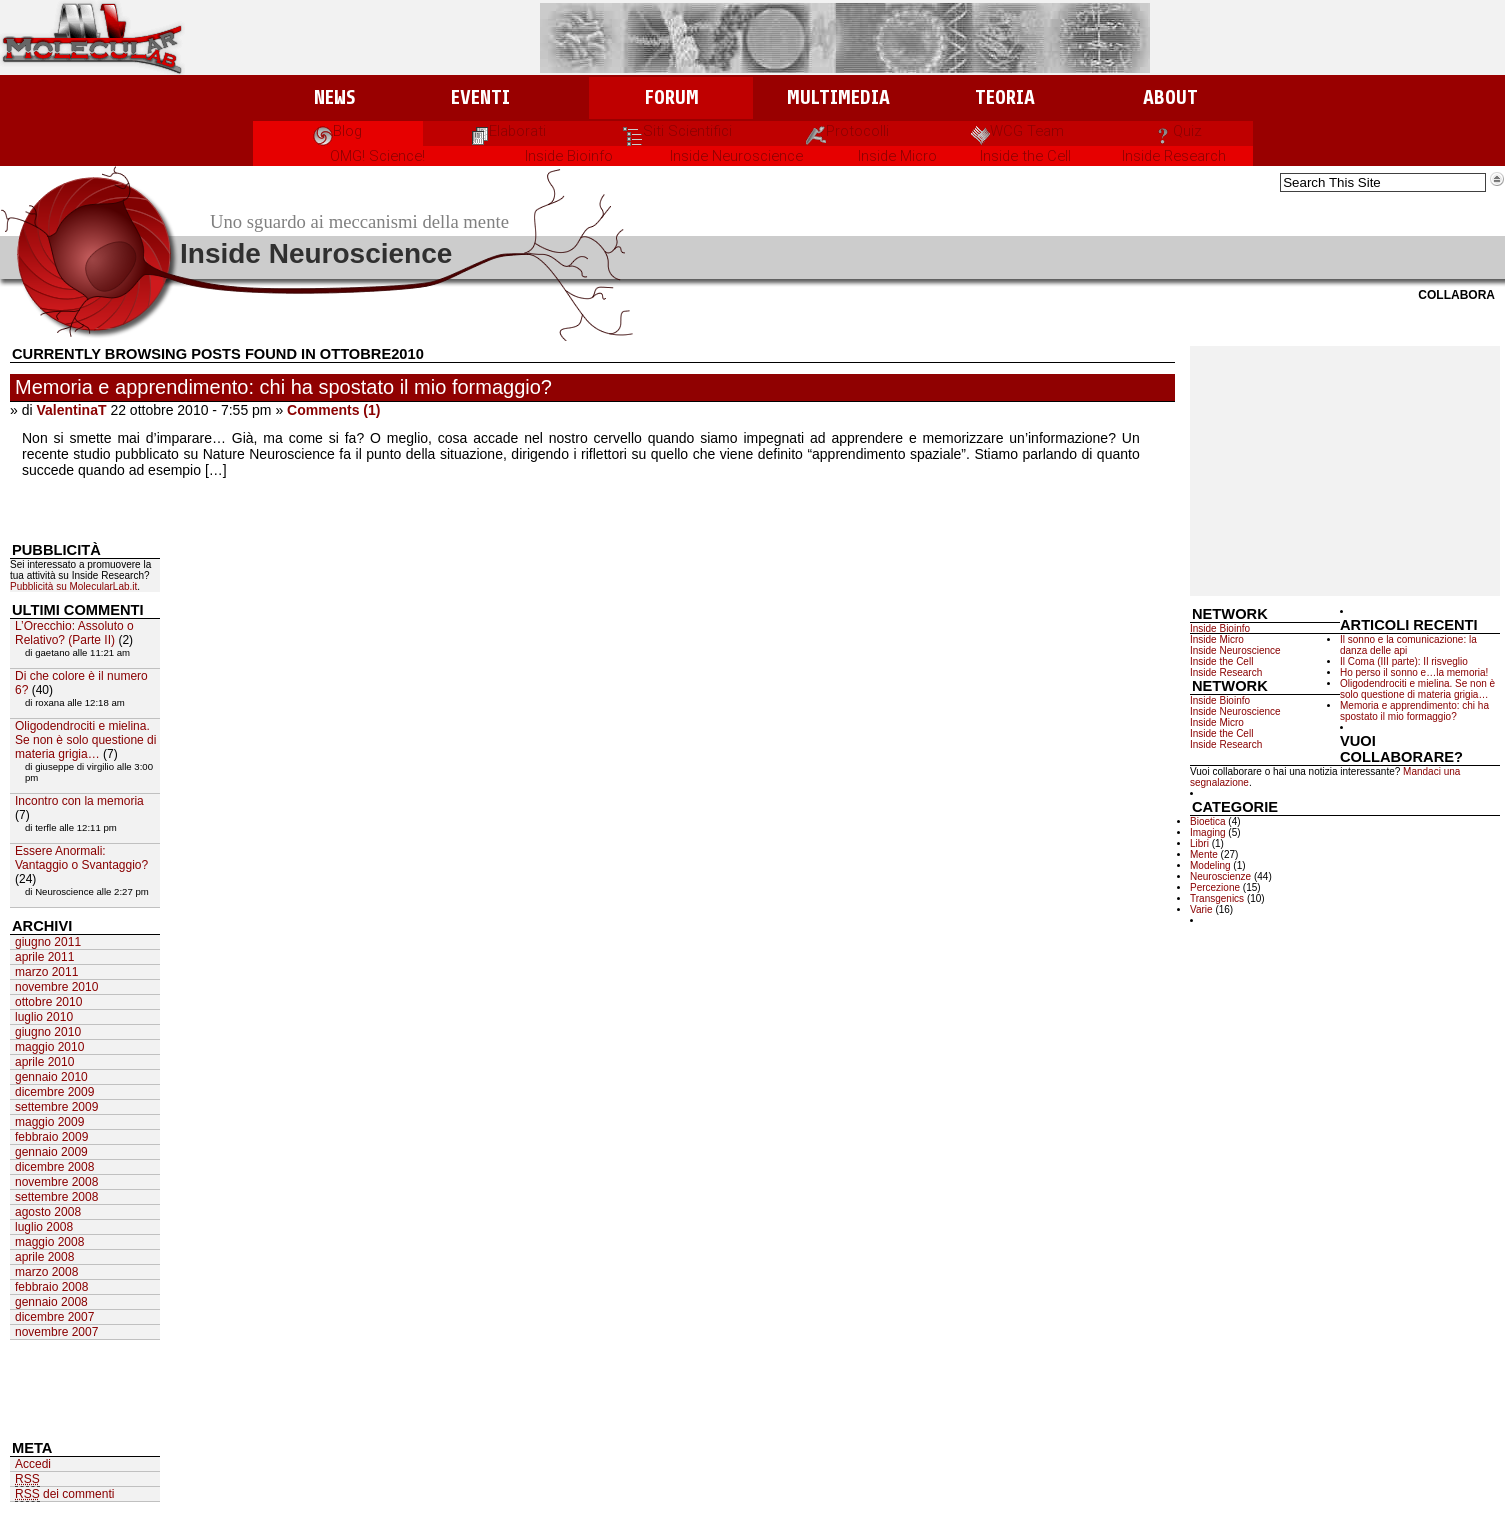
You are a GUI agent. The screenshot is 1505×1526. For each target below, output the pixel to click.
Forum (671, 97)
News (334, 97)
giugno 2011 (48, 942)
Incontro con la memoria (79, 801)
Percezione (1215, 887)
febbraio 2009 (51, 1137)
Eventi (480, 97)
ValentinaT (71, 410)
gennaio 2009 (51, 1152)
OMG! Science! (377, 156)
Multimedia (838, 97)
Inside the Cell (1025, 156)
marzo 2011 (46, 972)
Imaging (1208, 832)
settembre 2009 (56, 1107)
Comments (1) (333, 410)
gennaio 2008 (51, 1302)
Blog (337, 131)
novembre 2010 (56, 987)
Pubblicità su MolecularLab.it (73, 586)
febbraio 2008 (51, 1287)
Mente (1204, 854)
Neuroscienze (1220, 876)
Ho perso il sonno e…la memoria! (1414, 672)
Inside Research (1174, 156)
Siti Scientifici (677, 131)
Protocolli (847, 131)
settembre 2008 (56, 1197)
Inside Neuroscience (736, 156)
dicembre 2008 (54, 1167)
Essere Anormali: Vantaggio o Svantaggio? (81, 858)
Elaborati (507, 131)
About (1170, 97)
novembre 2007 (56, 1332)
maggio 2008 (49, 1242)
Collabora (1456, 295)
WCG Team (1017, 131)
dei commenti (64, 1494)
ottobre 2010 (48, 1002)
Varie (1201, 909)
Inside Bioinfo (569, 156)
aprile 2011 (44, 957)
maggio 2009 (49, 1122)
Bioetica (1208, 821)
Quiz (1177, 131)
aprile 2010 (44, 1062)
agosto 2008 (48, 1212)
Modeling (1210, 865)
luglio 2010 (44, 1017)
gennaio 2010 (51, 1077)
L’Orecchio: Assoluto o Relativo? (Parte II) (74, 633)
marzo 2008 (46, 1272)
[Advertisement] (1345, 471)
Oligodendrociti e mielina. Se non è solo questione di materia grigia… (1417, 689)
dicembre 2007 (54, 1317)
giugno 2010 (48, 1032)
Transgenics (1217, 898)
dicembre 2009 (54, 1092)
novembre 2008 (56, 1182)
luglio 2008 (44, 1227)
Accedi (33, 1464)
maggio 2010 (49, 1047)
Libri (1199, 843)
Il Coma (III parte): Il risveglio (1404, 661)
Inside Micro (897, 156)
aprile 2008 (44, 1257)
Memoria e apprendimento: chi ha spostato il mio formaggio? (283, 387)
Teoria (1005, 97)
